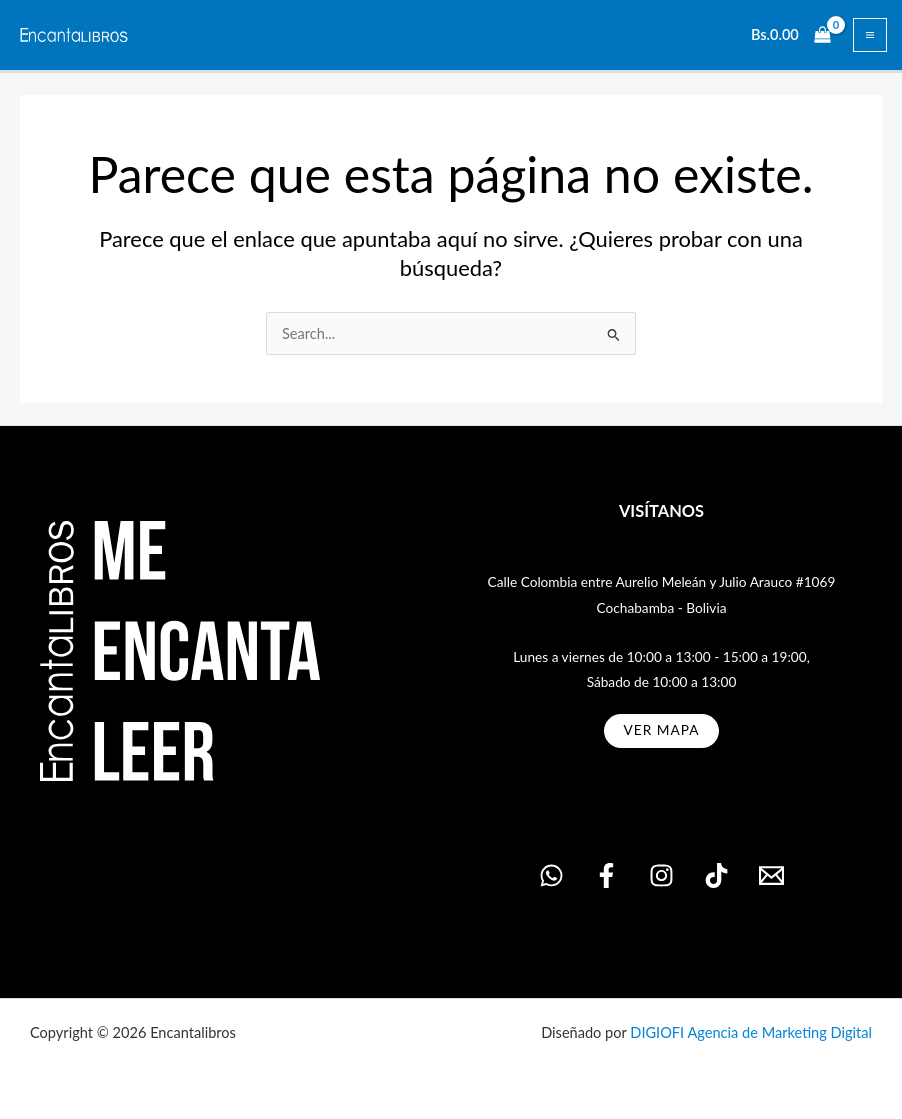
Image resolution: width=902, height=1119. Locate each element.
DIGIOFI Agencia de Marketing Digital (751, 1032)
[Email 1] (771, 875)
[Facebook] (606, 875)
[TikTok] (716, 875)
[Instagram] (661, 875)
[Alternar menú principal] (870, 35)
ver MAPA (662, 730)
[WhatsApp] (551, 875)
